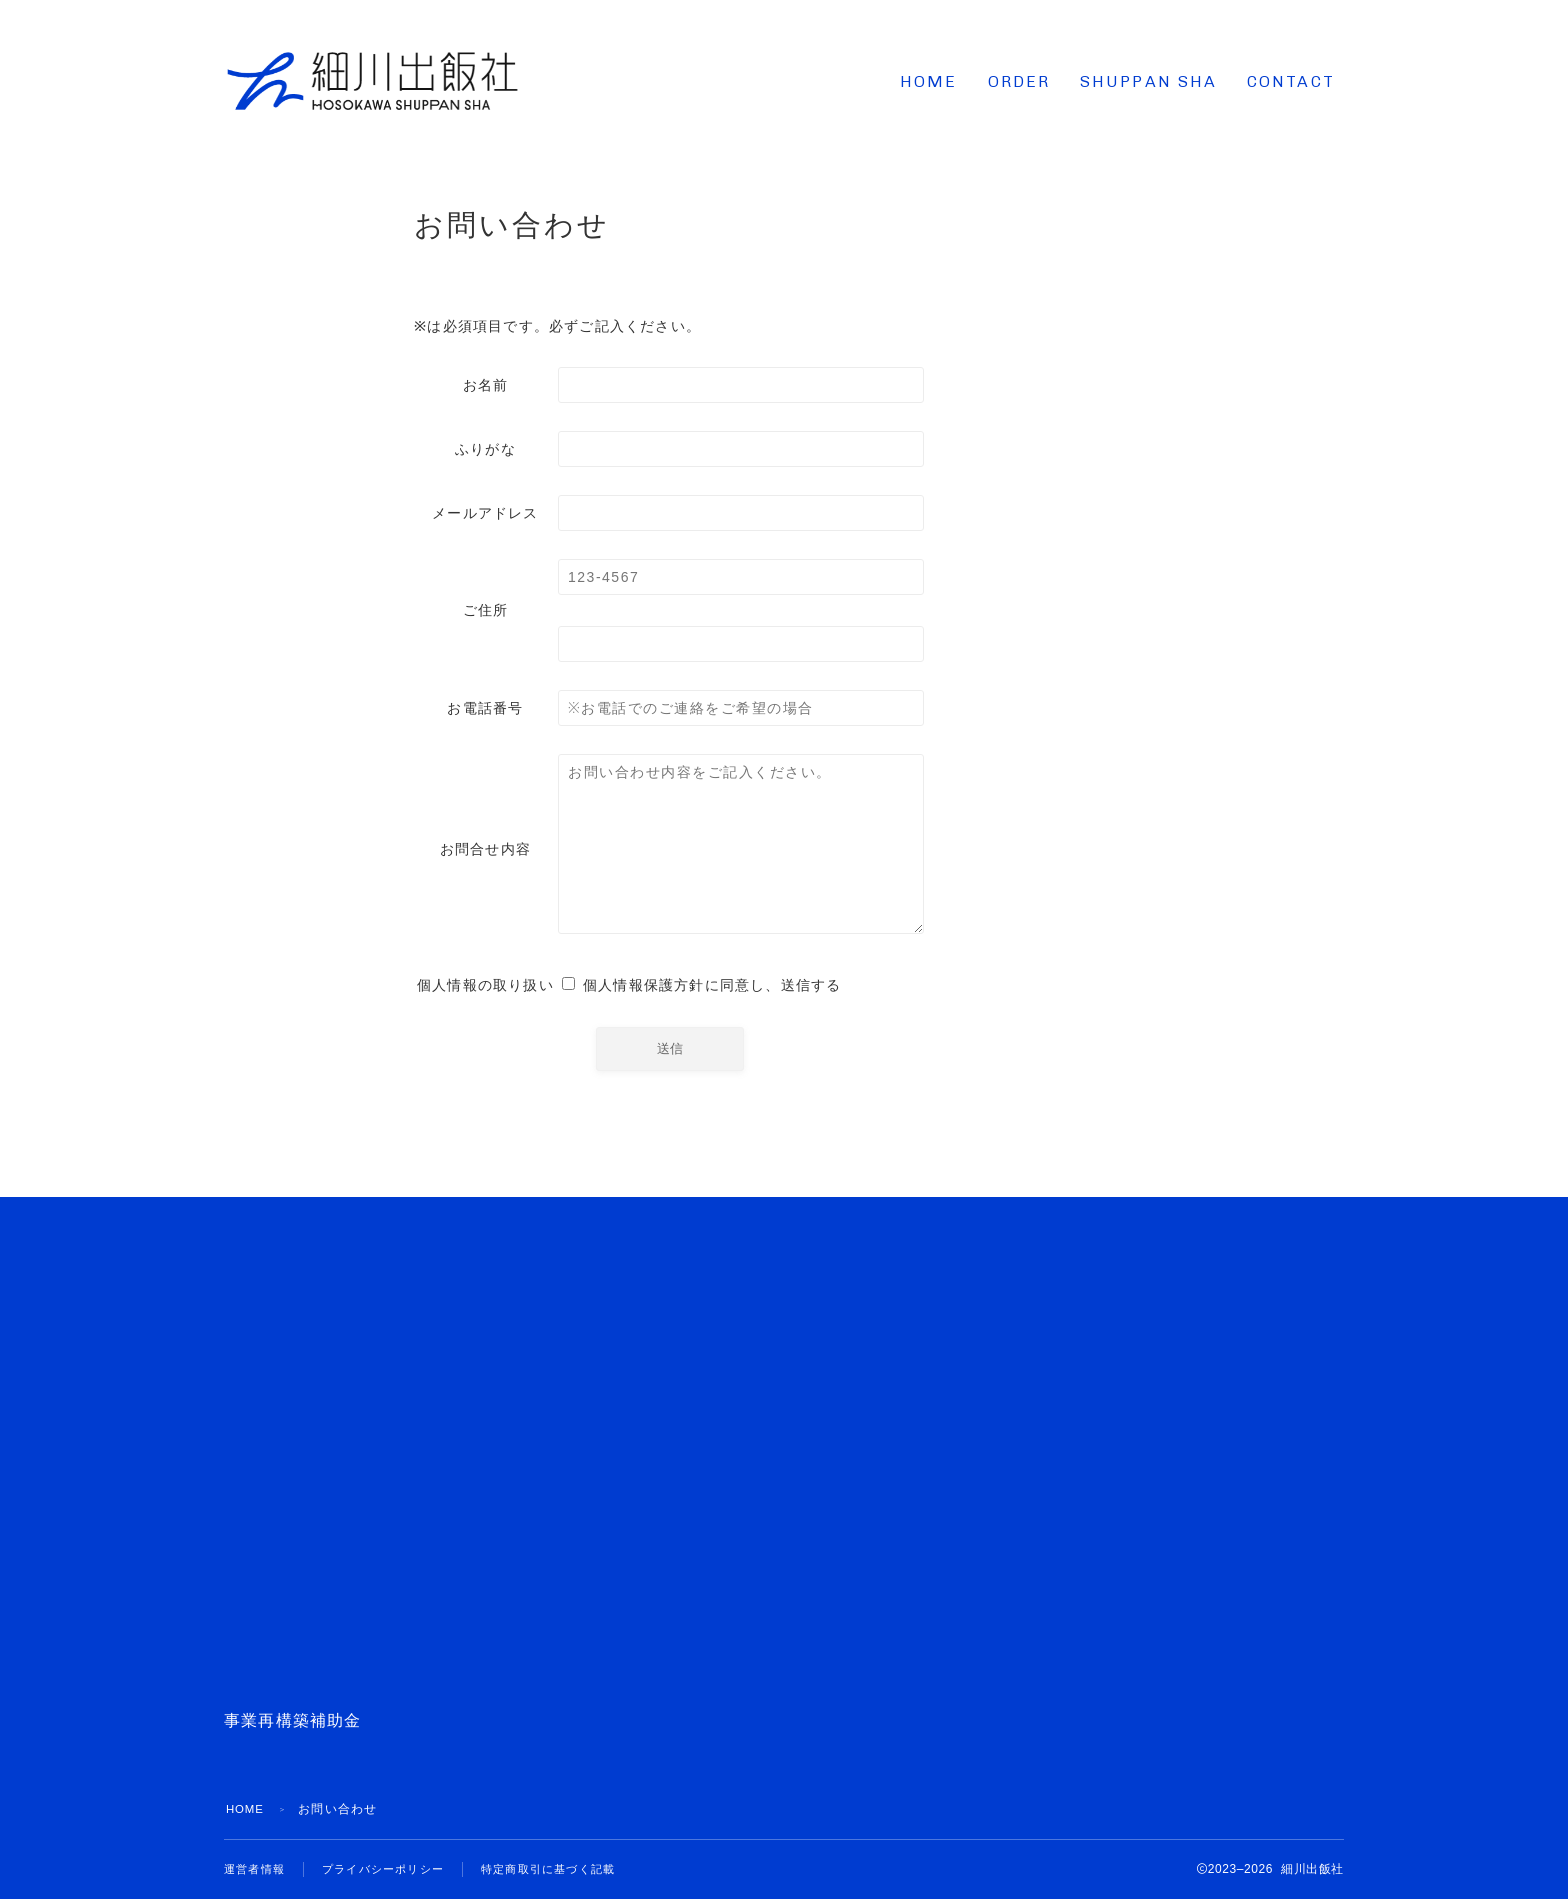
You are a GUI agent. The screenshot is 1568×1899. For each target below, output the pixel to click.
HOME (928, 81)
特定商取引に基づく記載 (568, 1869)
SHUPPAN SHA (1148, 81)
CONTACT (1291, 81)
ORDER (1019, 81)
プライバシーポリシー (393, 1869)
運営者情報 (257, 1869)
